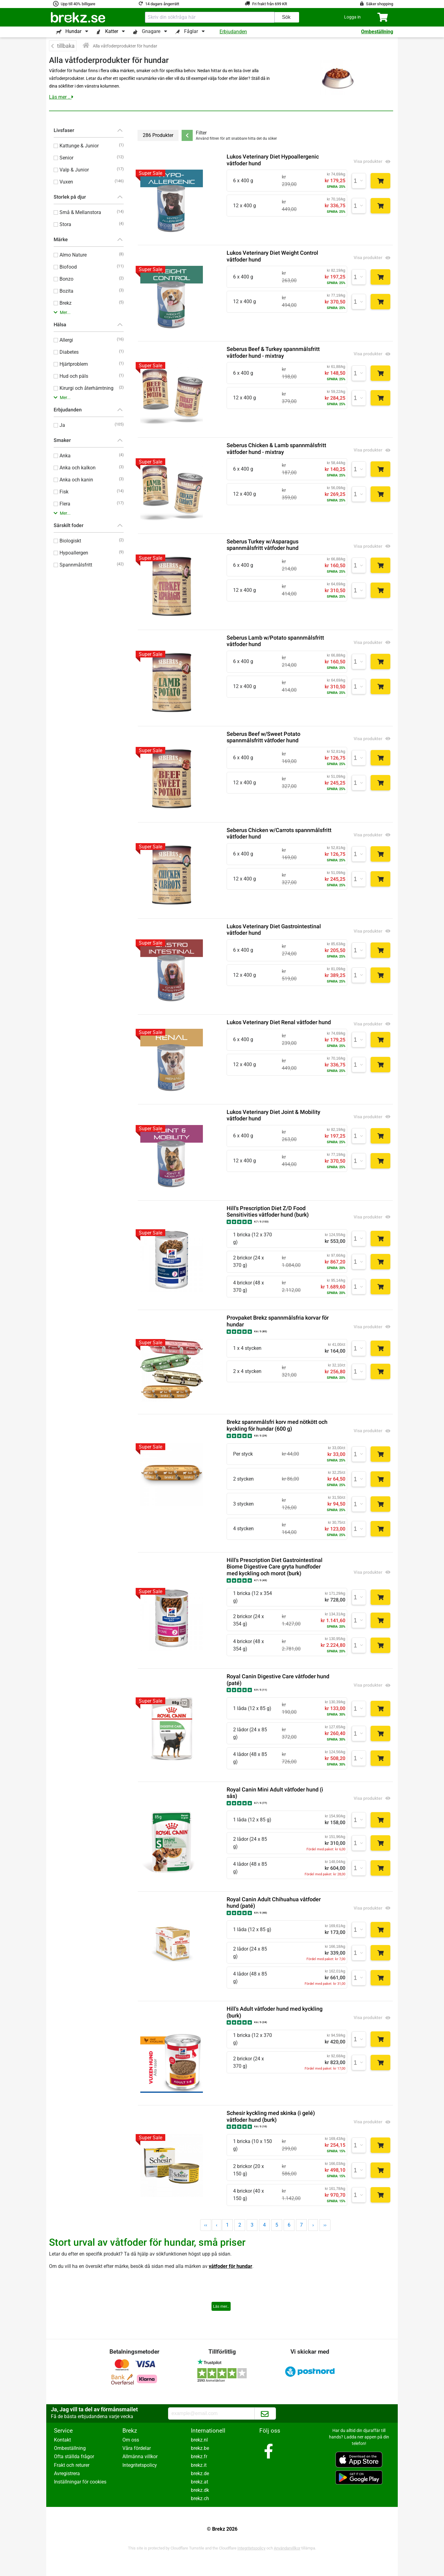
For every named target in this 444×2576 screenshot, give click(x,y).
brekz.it (199, 2465)
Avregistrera (67, 2473)
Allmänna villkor (140, 2456)
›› (325, 2225)
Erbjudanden (233, 32)
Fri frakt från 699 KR (269, 4)
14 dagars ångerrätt (162, 4)
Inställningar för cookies (80, 2482)
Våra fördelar (136, 2448)
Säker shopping (379, 4)
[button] (352, 17)
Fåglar (191, 31)
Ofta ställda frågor (74, 2456)
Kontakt (62, 2440)
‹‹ (205, 2225)
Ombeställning (377, 32)
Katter (111, 31)
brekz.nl (199, 2440)
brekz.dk (200, 2490)
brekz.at (199, 2482)
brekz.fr (199, 2456)
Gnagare (151, 31)
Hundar (73, 31)
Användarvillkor (287, 2548)
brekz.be (200, 2448)
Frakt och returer (71, 2465)
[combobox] (210, 17)
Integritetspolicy (139, 2465)
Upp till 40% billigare (78, 4)
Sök (286, 17)
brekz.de (200, 2473)
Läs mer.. (221, 2306)
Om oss (130, 2440)
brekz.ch (200, 2498)
